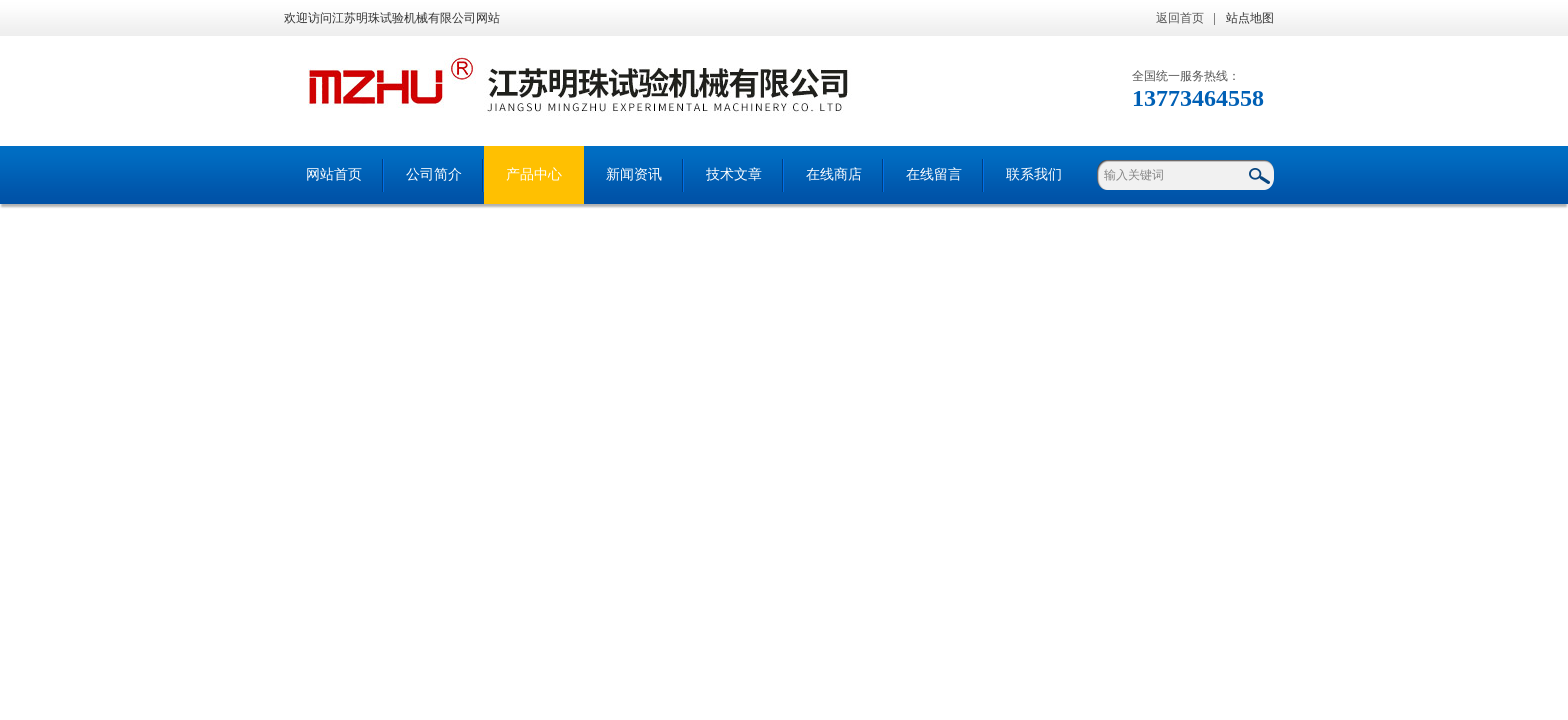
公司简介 (434, 174)
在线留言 (934, 174)
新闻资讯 (634, 174)
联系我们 (1034, 174)
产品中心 (534, 174)
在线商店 (834, 174)
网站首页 (334, 174)
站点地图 (1250, 18)
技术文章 (734, 174)
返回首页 (1180, 18)
